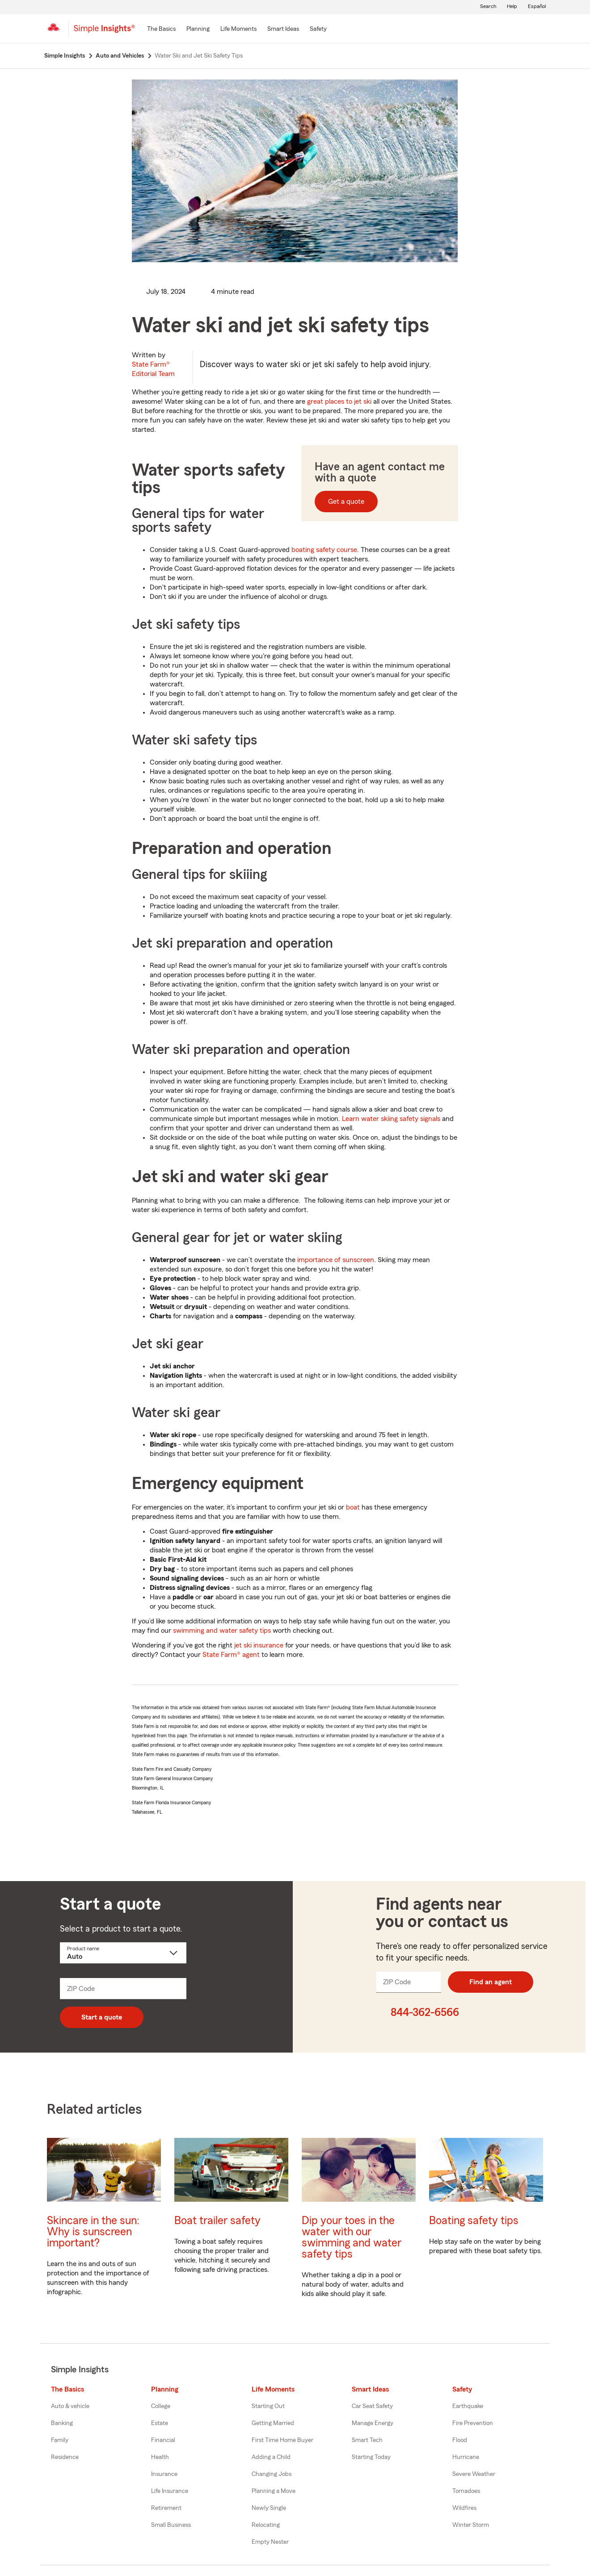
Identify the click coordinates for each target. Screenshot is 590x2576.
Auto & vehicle (70, 2406)
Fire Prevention (472, 2423)
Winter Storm (470, 2525)
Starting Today (371, 2457)
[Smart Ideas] (283, 29)
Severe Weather (473, 2474)
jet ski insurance (258, 1645)
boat (353, 1507)
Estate (159, 2423)
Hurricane (465, 2457)
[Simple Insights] (104, 32)
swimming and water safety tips (222, 1630)
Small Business (171, 2525)
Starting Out (268, 2406)
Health (160, 2457)
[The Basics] (161, 29)
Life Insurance (169, 2491)
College (160, 2406)
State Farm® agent (231, 1654)
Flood (459, 2440)
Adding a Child (271, 2457)
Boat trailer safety (217, 2220)
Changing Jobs (271, 2474)
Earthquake (467, 2406)
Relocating (266, 2525)
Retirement (166, 2508)
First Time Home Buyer (282, 2440)
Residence (65, 2457)
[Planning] (198, 29)
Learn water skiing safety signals (391, 1118)
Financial (163, 2440)
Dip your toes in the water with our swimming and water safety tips (351, 2237)
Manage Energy (372, 2423)
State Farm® (153, 369)
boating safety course (324, 549)
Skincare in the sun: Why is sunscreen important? (93, 2232)
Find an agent (490, 1982)
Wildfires (464, 2508)
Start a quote (101, 2017)
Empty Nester (270, 2542)
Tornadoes (466, 2491)
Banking (62, 2423)
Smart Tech (367, 2440)
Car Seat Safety (372, 2406)
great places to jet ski (339, 401)
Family (59, 2440)
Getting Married (273, 2423)
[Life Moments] (238, 29)
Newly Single (269, 2508)
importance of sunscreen (335, 1259)
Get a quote (346, 501)
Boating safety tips (473, 2220)
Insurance (164, 2474)
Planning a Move (273, 2491)
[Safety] (318, 29)
